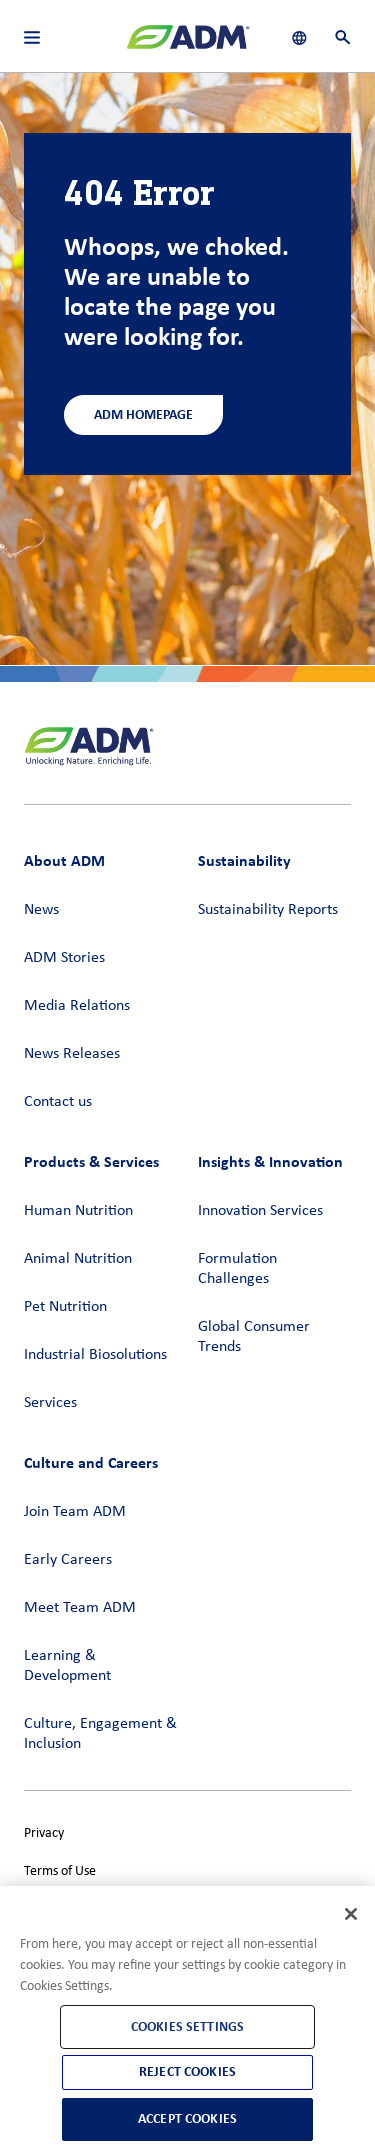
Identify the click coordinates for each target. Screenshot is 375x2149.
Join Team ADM (75, 1512)
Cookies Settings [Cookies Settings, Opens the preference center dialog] (187, 2026)
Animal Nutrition (78, 1259)
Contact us (58, 1102)
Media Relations (77, 1006)
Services (50, 1403)
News (41, 910)
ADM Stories (64, 958)
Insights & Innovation (270, 1161)
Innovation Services (260, 1211)
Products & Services (91, 1161)
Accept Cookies (187, 2118)
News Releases (72, 1054)
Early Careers (68, 1560)
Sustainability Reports (268, 910)
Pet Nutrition (65, 1307)
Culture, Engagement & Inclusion (100, 1734)
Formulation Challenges (237, 1269)
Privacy (44, 1833)
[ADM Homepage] (188, 45)
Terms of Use (60, 1871)
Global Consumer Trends (254, 1337)
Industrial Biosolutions (95, 1355)
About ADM (64, 860)
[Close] (351, 1914)
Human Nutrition (78, 1211)
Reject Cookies (187, 2071)
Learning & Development (67, 1666)
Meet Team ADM (80, 1608)
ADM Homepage (143, 414)
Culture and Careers (91, 1462)
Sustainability (244, 860)
